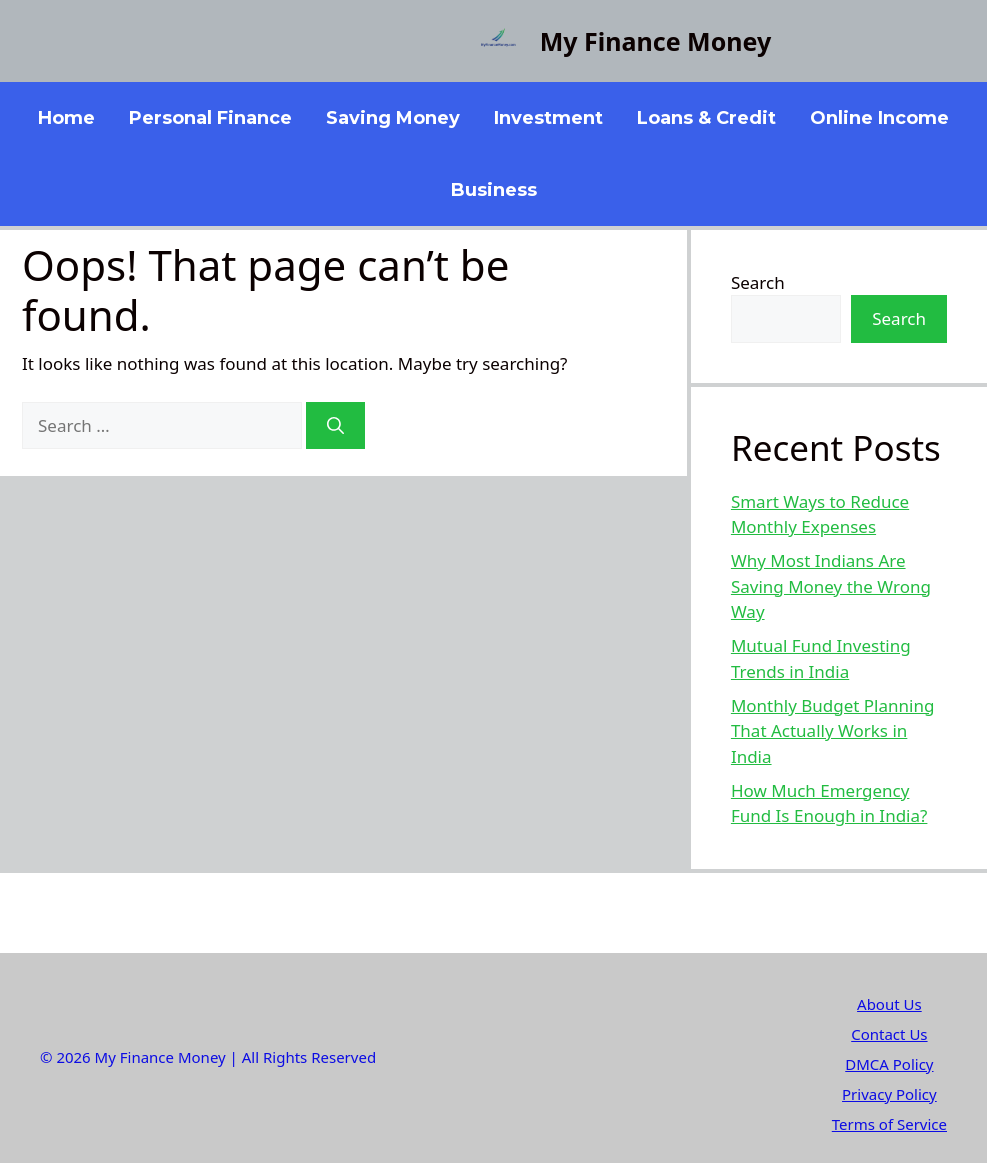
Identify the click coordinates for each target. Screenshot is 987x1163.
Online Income (879, 118)
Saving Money (393, 118)
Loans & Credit (706, 118)
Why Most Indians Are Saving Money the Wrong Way (831, 586)
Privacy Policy (889, 1094)
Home (66, 118)
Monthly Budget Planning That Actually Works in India (833, 731)
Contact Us (889, 1034)
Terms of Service (889, 1124)
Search (758, 282)
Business (494, 190)
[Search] (335, 426)
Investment (548, 118)
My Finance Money (656, 41)
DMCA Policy (889, 1064)
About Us (889, 1004)
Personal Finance (210, 118)
